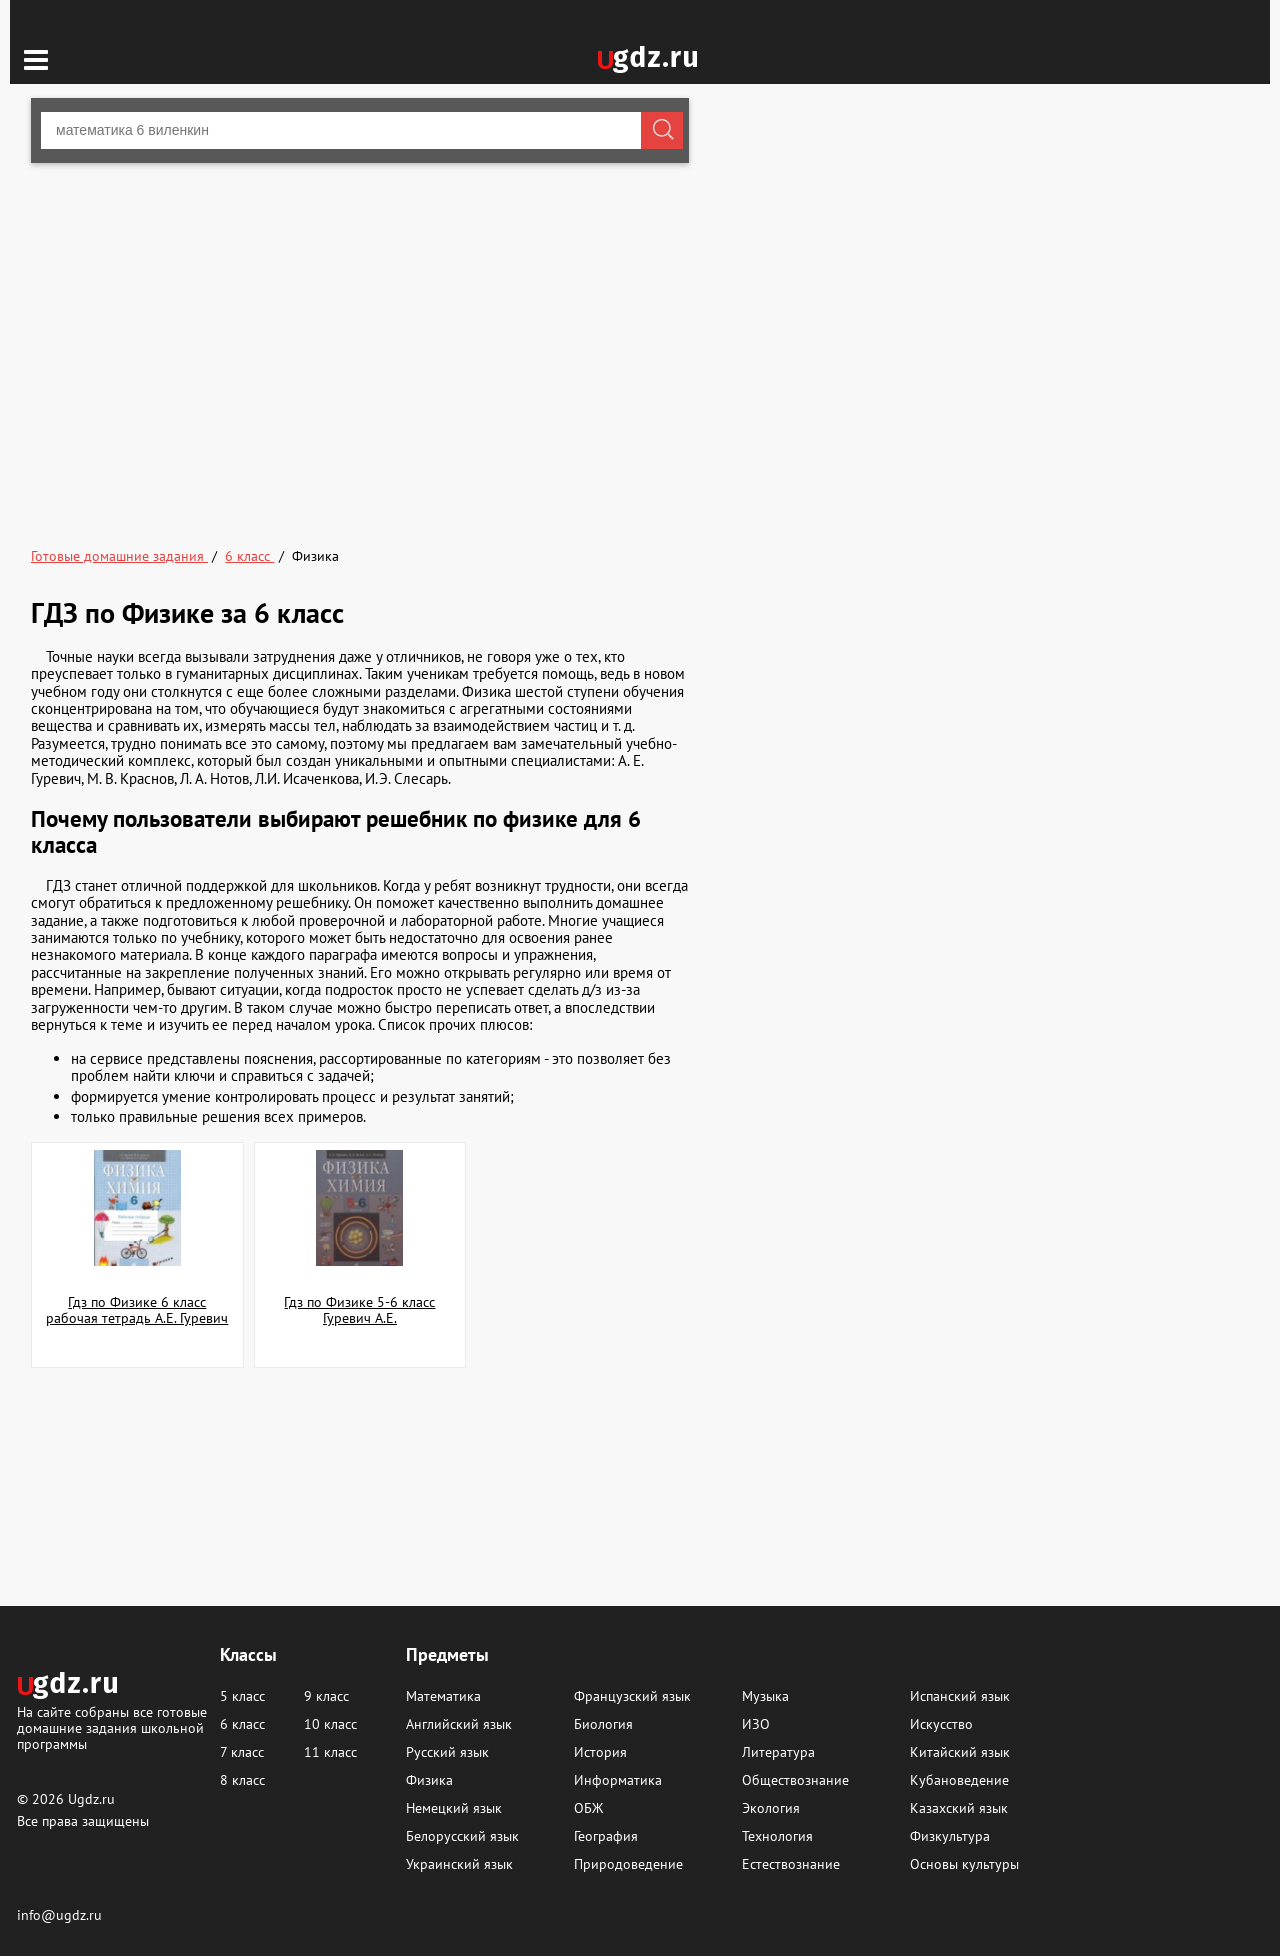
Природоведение (628, 1864)
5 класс (242, 1696)
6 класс (242, 1724)
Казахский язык (959, 1808)
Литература (778, 1752)
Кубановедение (959, 1780)
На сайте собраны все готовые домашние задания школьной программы (112, 1727)
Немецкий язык (454, 1808)
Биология (603, 1724)
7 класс (242, 1752)
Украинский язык (459, 1864)
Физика (429, 1780)
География (606, 1836)
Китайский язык (960, 1752)
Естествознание (791, 1864)
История (600, 1752)
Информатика (618, 1780)
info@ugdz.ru (59, 1915)
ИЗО (756, 1724)
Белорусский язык (462, 1836)
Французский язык (632, 1696)
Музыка (765, 1696)
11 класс (330, 1752)
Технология (777, 1836)
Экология (771, 1808)
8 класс (242, 1780)
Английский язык (459, 1724)
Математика (443, 1696)
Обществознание (795, 1780)
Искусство (941, 1724)
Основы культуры (964, 1864)
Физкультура (950, 1836)
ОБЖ (588, 1808)
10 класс (330, 1724)
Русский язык (447, 1752)
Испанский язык (960, 1696)
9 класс (326, 1696)
